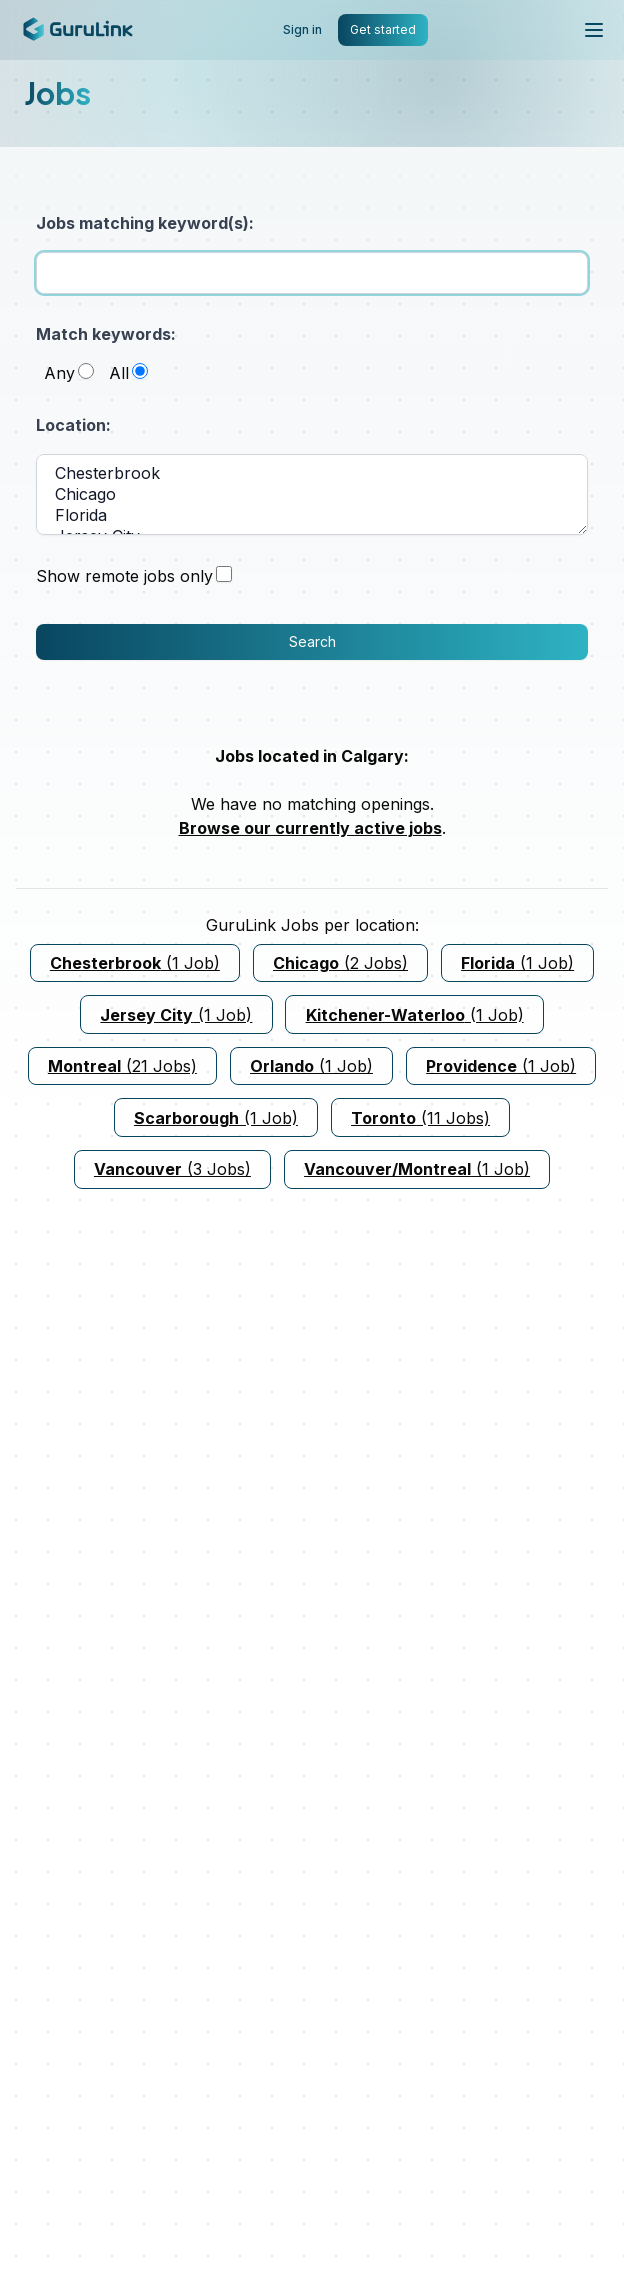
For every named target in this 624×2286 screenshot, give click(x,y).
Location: (73, 425)
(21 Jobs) (122, 1066)
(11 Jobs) (420, 1118)
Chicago (312, 494)
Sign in (302, 29)
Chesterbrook (312, 473)
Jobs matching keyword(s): (145, 223)
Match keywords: (106, 334)
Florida (312, 515)
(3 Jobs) (172, 1169)
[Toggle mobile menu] (594, 30)
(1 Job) (135, 963)
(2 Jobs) (340, 963)
